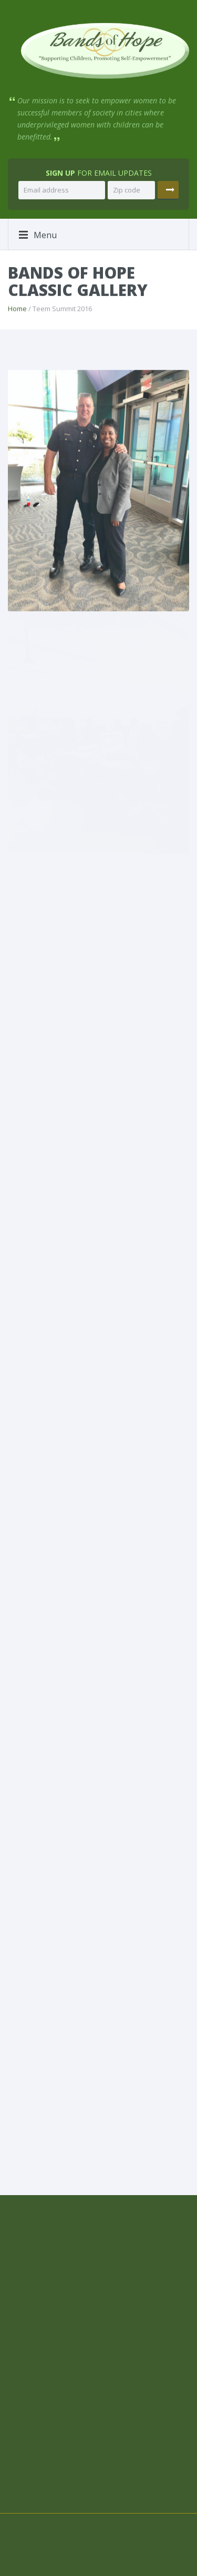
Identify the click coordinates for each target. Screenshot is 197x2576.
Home (17, 308)
